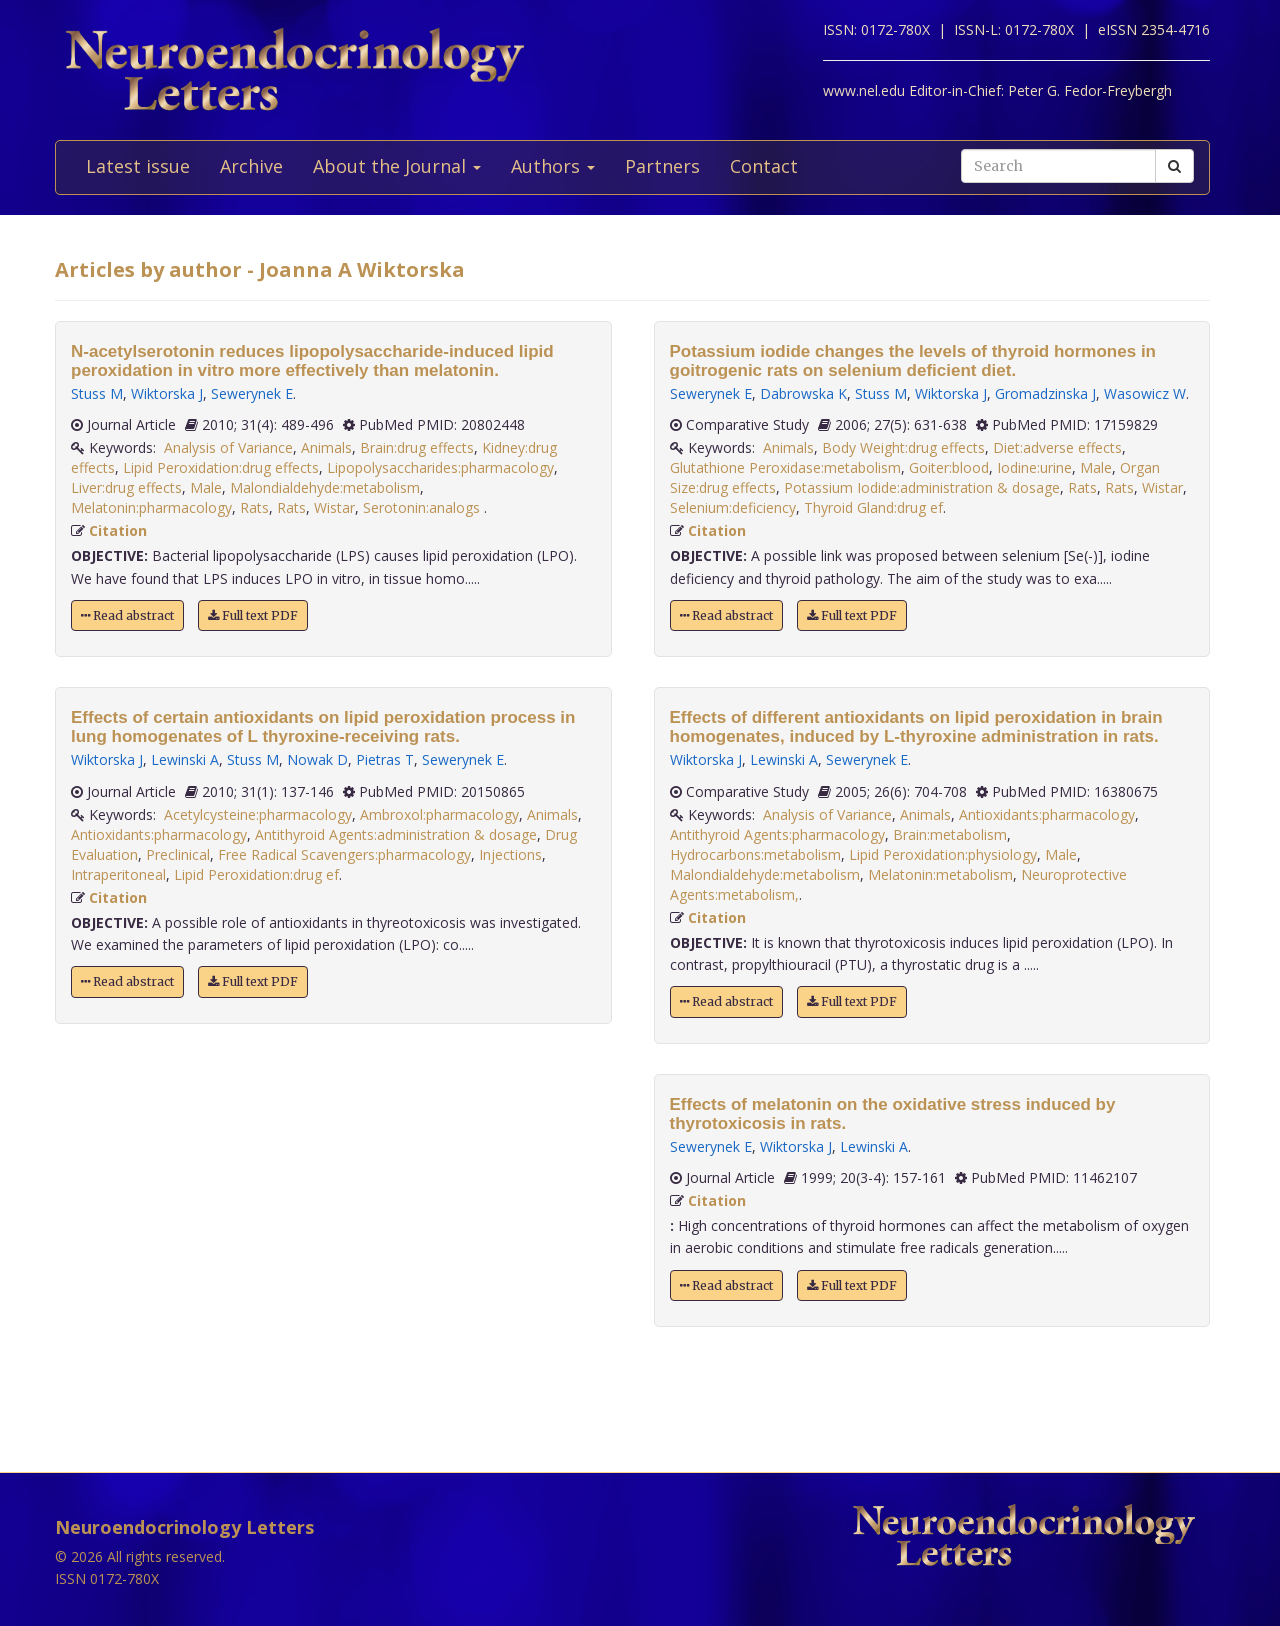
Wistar (334, 507)
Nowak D (317, 759)
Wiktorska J (167, 393)
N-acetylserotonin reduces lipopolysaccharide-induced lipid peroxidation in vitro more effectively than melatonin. (312, 361)
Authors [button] (553, 166)
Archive (251, 166)
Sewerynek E (252, 393)
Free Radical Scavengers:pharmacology (344, 854)
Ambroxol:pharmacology (439, 814)
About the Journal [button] (397, 166)
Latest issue (138, 166)
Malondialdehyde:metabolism (325, 487)
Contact (764, 166)
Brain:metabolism (950, 834)
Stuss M (97, 393)
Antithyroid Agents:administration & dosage (396, 834)
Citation (118, 530)
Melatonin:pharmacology (151, 507)
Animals (326, 447)
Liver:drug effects (126, 487)
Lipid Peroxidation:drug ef (256, 874)
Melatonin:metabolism (940, 874)
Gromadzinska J (1045, 393)
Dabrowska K (803, 393)
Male (206, 487)
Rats (254, 507)
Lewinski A (185, 759)
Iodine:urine (1034, 467)
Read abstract (127, 615)
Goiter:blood (949, 467)
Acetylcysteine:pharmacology (258, 814)
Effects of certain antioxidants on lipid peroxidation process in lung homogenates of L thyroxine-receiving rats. (323, 727)
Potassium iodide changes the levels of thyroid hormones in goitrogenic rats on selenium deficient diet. (913, 361)
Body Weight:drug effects (903, 447)
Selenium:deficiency (733, 507)
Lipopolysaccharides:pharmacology (440, 467)
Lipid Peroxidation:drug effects (221, 467)
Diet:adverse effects (1057, 447)
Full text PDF (253, 615)
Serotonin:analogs (423, 507)
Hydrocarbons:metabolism (755, 854)
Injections (510, 854)
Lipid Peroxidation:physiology (943, 854)
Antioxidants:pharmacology (159, 834)
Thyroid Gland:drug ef (873, 507)
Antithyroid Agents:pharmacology (777, 834)
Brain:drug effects (417, 447)
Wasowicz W (1145, 393)
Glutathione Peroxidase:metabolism (785, 467)
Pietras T (385, 759)
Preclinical (178, 854)
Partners (662, 166)
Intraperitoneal (118, 874)
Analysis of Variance (228, 447)
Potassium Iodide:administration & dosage (922, 487)
